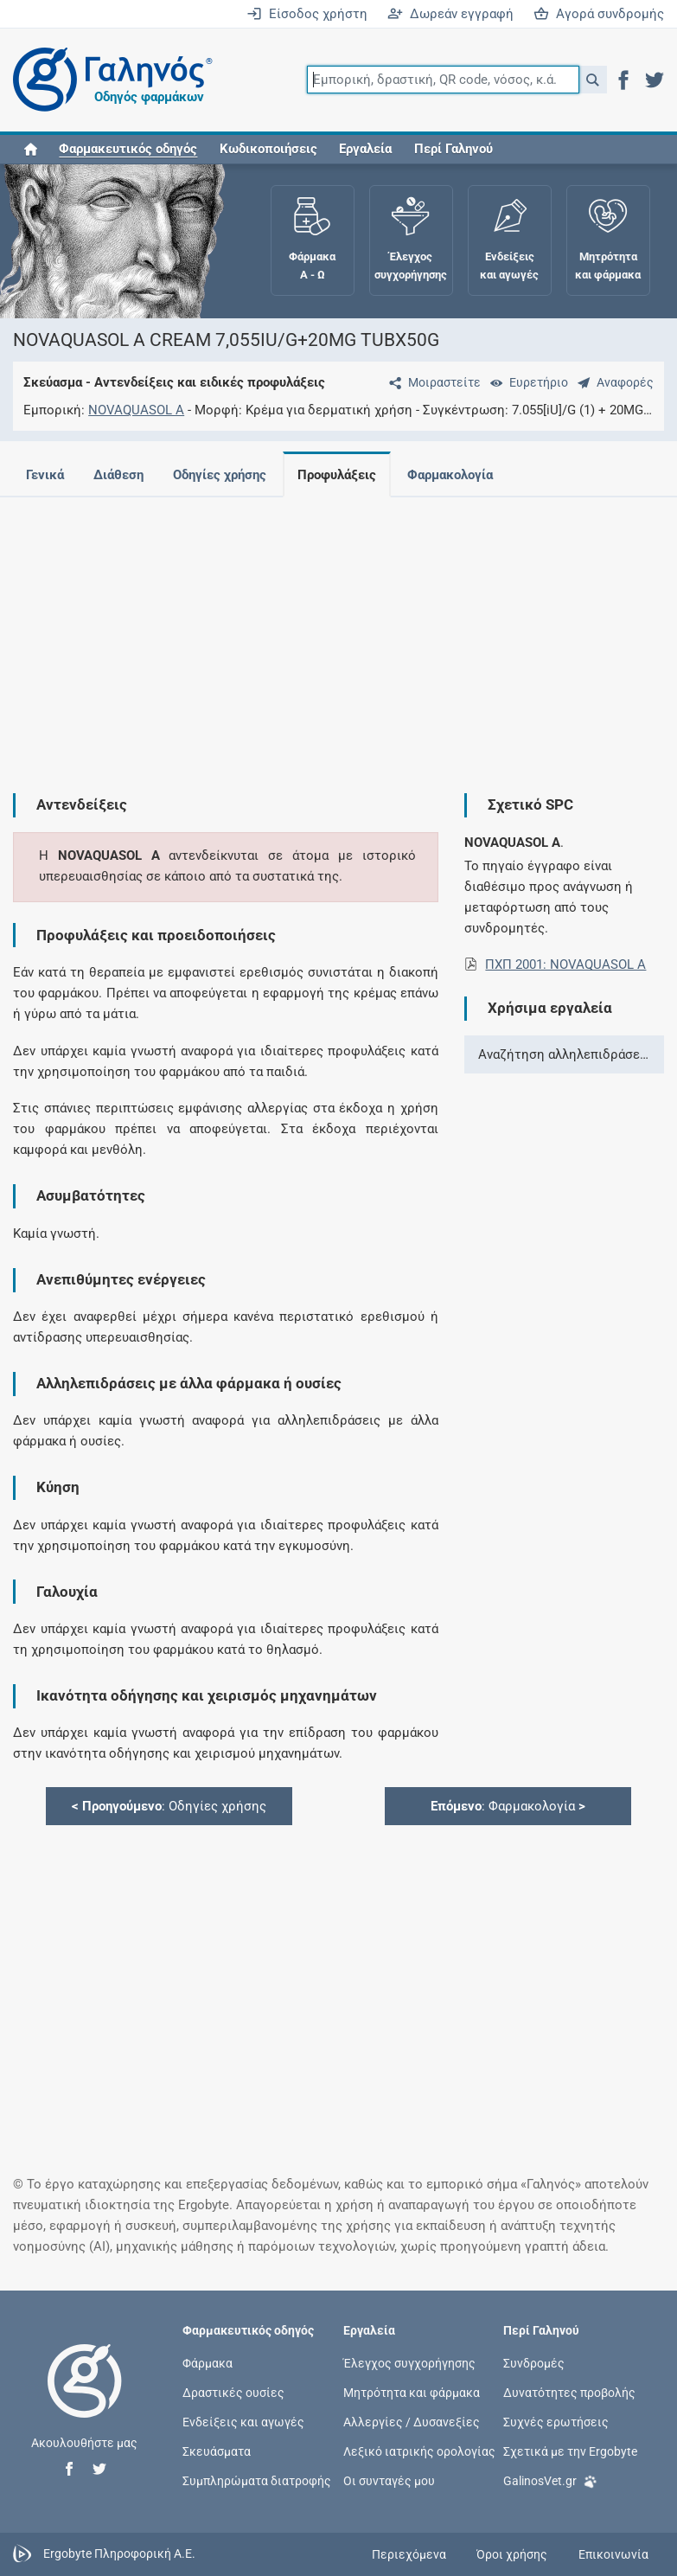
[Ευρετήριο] (525, 382)
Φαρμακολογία (450, 475)
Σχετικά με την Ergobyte (570, 2451)
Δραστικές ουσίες (233, 2393)
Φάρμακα (207, 2362)
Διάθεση (118, 475)
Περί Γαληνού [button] (453, 149)
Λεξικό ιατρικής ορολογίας (419, 2451)
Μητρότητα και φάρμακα (411, 2393)
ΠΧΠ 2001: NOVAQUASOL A (565, 964)
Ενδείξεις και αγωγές (243, 2422)
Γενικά (45, 475)
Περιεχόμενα (409, 2554)
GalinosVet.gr (550, 2479)
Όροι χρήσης (511, 2554)
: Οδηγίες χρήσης (169, 1806)
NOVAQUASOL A (136, 410)
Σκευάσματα (216, 2451)
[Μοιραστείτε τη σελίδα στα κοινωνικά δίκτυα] (431, 382)
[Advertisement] (332, 631)
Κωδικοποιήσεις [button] (268, 149)
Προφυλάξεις (336, 475)
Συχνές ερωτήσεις (556, 2422)
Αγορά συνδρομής (598, 14)
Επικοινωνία (613, 2554)
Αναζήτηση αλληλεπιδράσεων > (571, 1054)
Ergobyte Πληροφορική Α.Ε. (119, 2553)
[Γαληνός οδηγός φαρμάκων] (108, 80)
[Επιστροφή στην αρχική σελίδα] (85, 2399)
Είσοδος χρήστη (306, 14)
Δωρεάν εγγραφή (450, 14)
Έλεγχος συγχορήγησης (409, 2362)
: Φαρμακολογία (508, 1806)
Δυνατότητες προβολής (569, 2393)
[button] (592, 79)
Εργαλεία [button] (365, 149)
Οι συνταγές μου (389, 2481)
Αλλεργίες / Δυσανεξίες (411, 2422)
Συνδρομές (534, 2362)
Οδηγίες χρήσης (219, 475)
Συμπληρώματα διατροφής (256, 2481)
